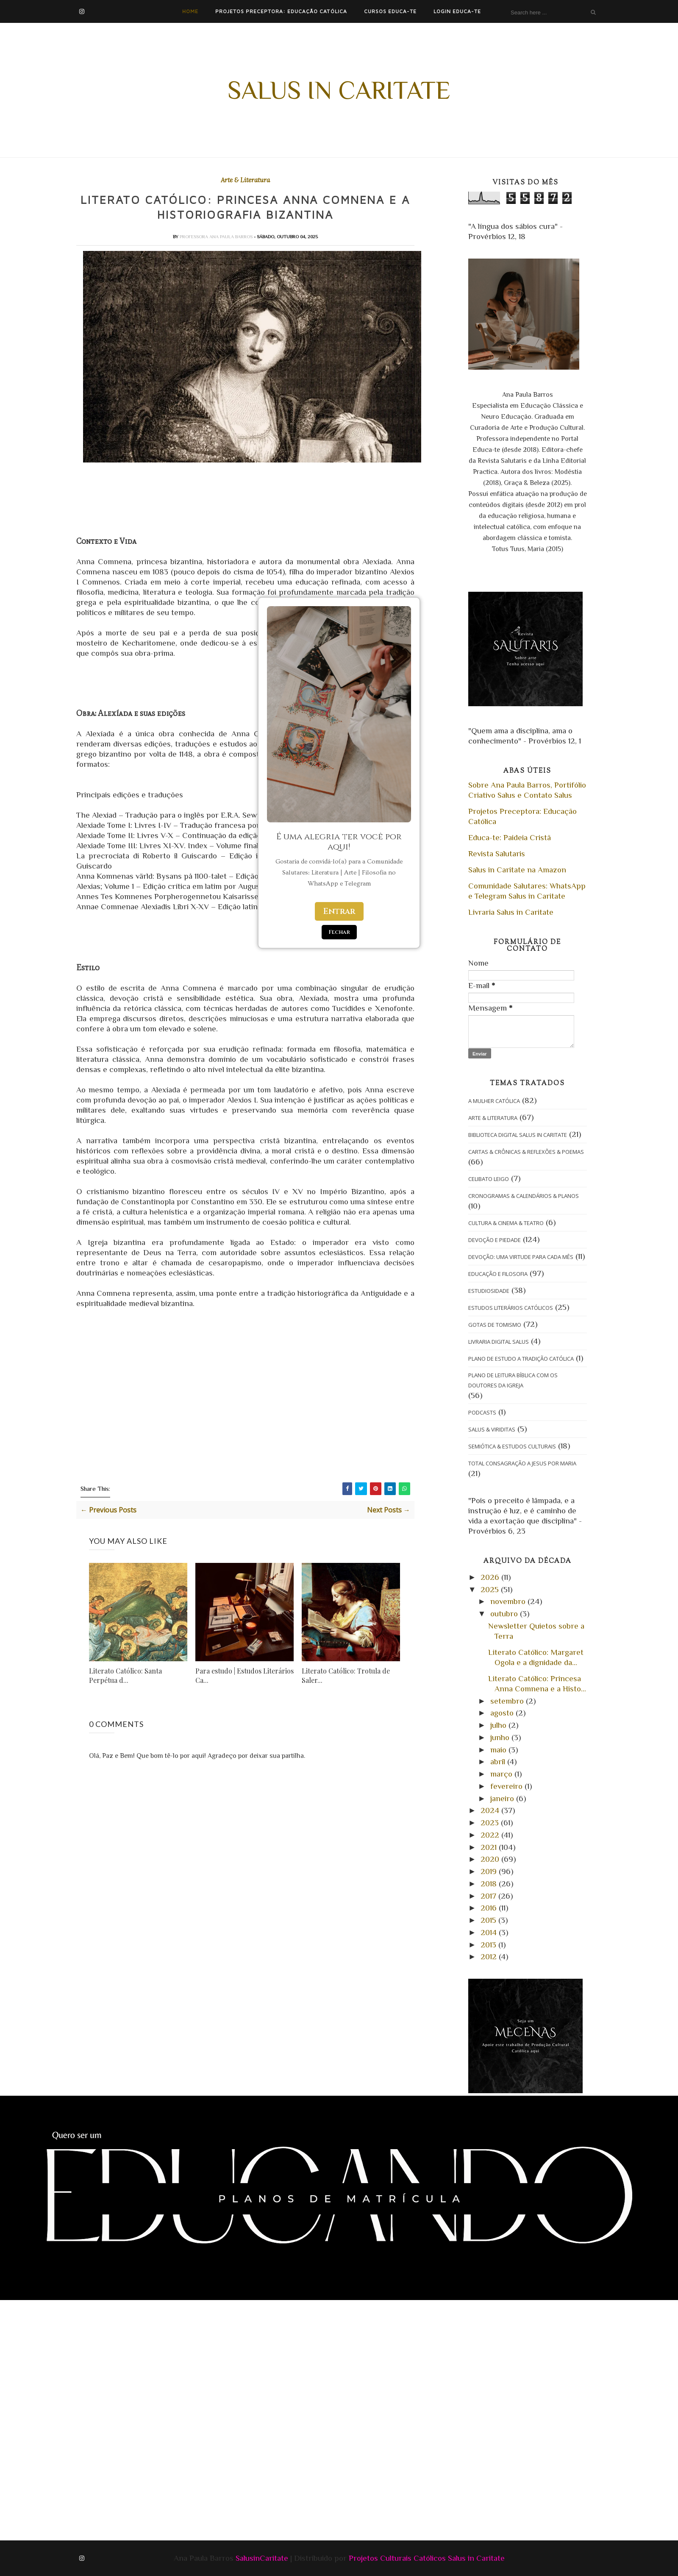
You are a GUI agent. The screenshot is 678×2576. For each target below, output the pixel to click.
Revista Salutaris (496, 853)
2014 (490, 1932)
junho (500, 1737)
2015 (489, 1920)
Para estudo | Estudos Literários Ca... (244, 1677)
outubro (505, 1613)
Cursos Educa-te (390, 11)
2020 (491, 1859)
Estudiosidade (488, 1291)
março (502, 1773)
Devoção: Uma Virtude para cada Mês (520, 1257)
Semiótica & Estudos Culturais (512, 1446)
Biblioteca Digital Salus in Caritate (517, 1135)
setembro (508, 1700)
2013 (489, 1944)
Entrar (339, 911)
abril (498, 1761)
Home (190, 11)
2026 (491, 1577)
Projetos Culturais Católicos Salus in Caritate (427, 2558)
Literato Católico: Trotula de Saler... (346, 1677)
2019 (490, 1871)
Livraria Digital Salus (498, 1341)
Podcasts (482, 1412)
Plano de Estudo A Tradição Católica (521, 1358)
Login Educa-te (457, 11)
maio (499, 1749)
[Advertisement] (205, 2356)
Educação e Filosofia (498, 1274)
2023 (491, 1822)
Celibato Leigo (488, 1179)
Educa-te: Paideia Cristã (509, 837)
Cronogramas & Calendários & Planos (523, 1196)
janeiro (503, 1798)
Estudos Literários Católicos (510, 1308)
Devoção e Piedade (494, 1240)
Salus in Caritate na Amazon (517, 869)
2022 (491, 1834)
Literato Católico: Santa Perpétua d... (125, 1677)
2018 (490, 1883)
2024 (491, 1810)
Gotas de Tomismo (494, 1324)
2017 (489, 1895)
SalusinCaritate (262, 2558)
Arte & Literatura (245, 180)
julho (499, 1725)
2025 (491, 1589)
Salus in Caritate (339, 90)
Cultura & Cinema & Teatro (506, 1223)
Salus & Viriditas (491, 1429)
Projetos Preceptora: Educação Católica (281, 11)
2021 (490, 1847)
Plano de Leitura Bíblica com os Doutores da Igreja (513, 1380)
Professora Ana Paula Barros (217, 238)
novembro (509, 1601)
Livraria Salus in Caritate (510, 912)
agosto (503, 1712)
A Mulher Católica (494, 1101)
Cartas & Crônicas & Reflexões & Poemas (526, 1152)
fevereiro (507, 1786)
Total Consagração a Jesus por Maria (522, 1463)
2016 (490, 1907)
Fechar (339, 932)
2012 (490, 1956)
